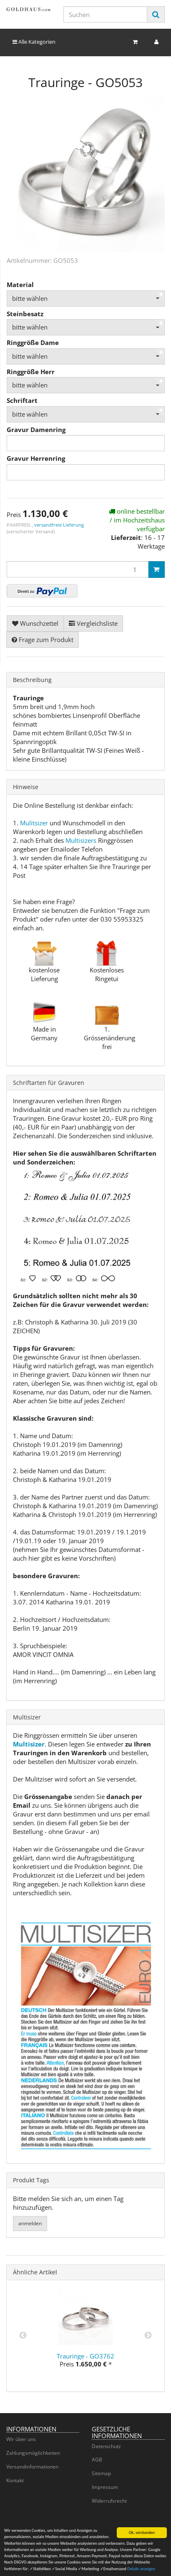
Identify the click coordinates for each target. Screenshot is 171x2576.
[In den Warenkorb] (156, 569)
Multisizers (80, 840)
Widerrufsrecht (109, 2500)
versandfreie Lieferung (59, 525)
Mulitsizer (34, 823)
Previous (23, 2336)
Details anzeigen (141, 2570)
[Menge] (77, 569)
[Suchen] (105, 14)
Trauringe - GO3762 (85, 2356)
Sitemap (101, 2473)
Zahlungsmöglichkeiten (33, 2452)
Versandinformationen (32, 2466)
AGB (97, 2459)
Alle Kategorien (34, 41)
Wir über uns (21, 2439)
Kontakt (15, 2480)
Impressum (105, 2487)
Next (148, 2336)
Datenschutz (106, 2446)
